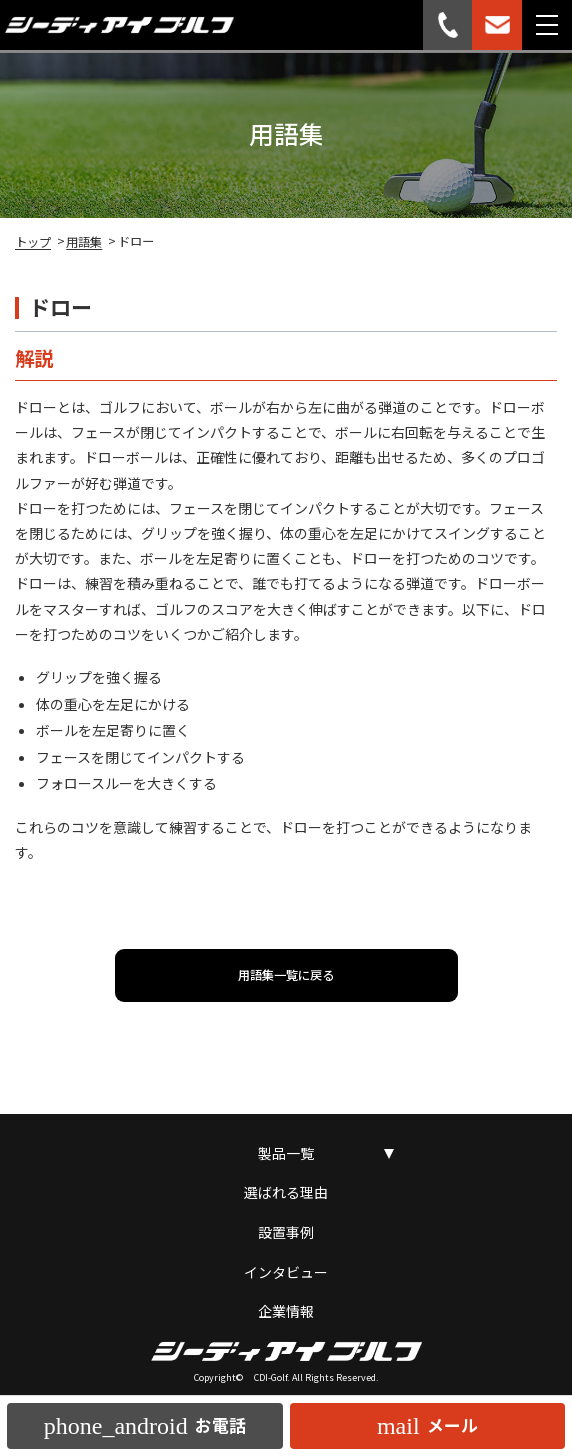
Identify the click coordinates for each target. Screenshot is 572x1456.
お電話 (145, 1426)
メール (427, 1426)
